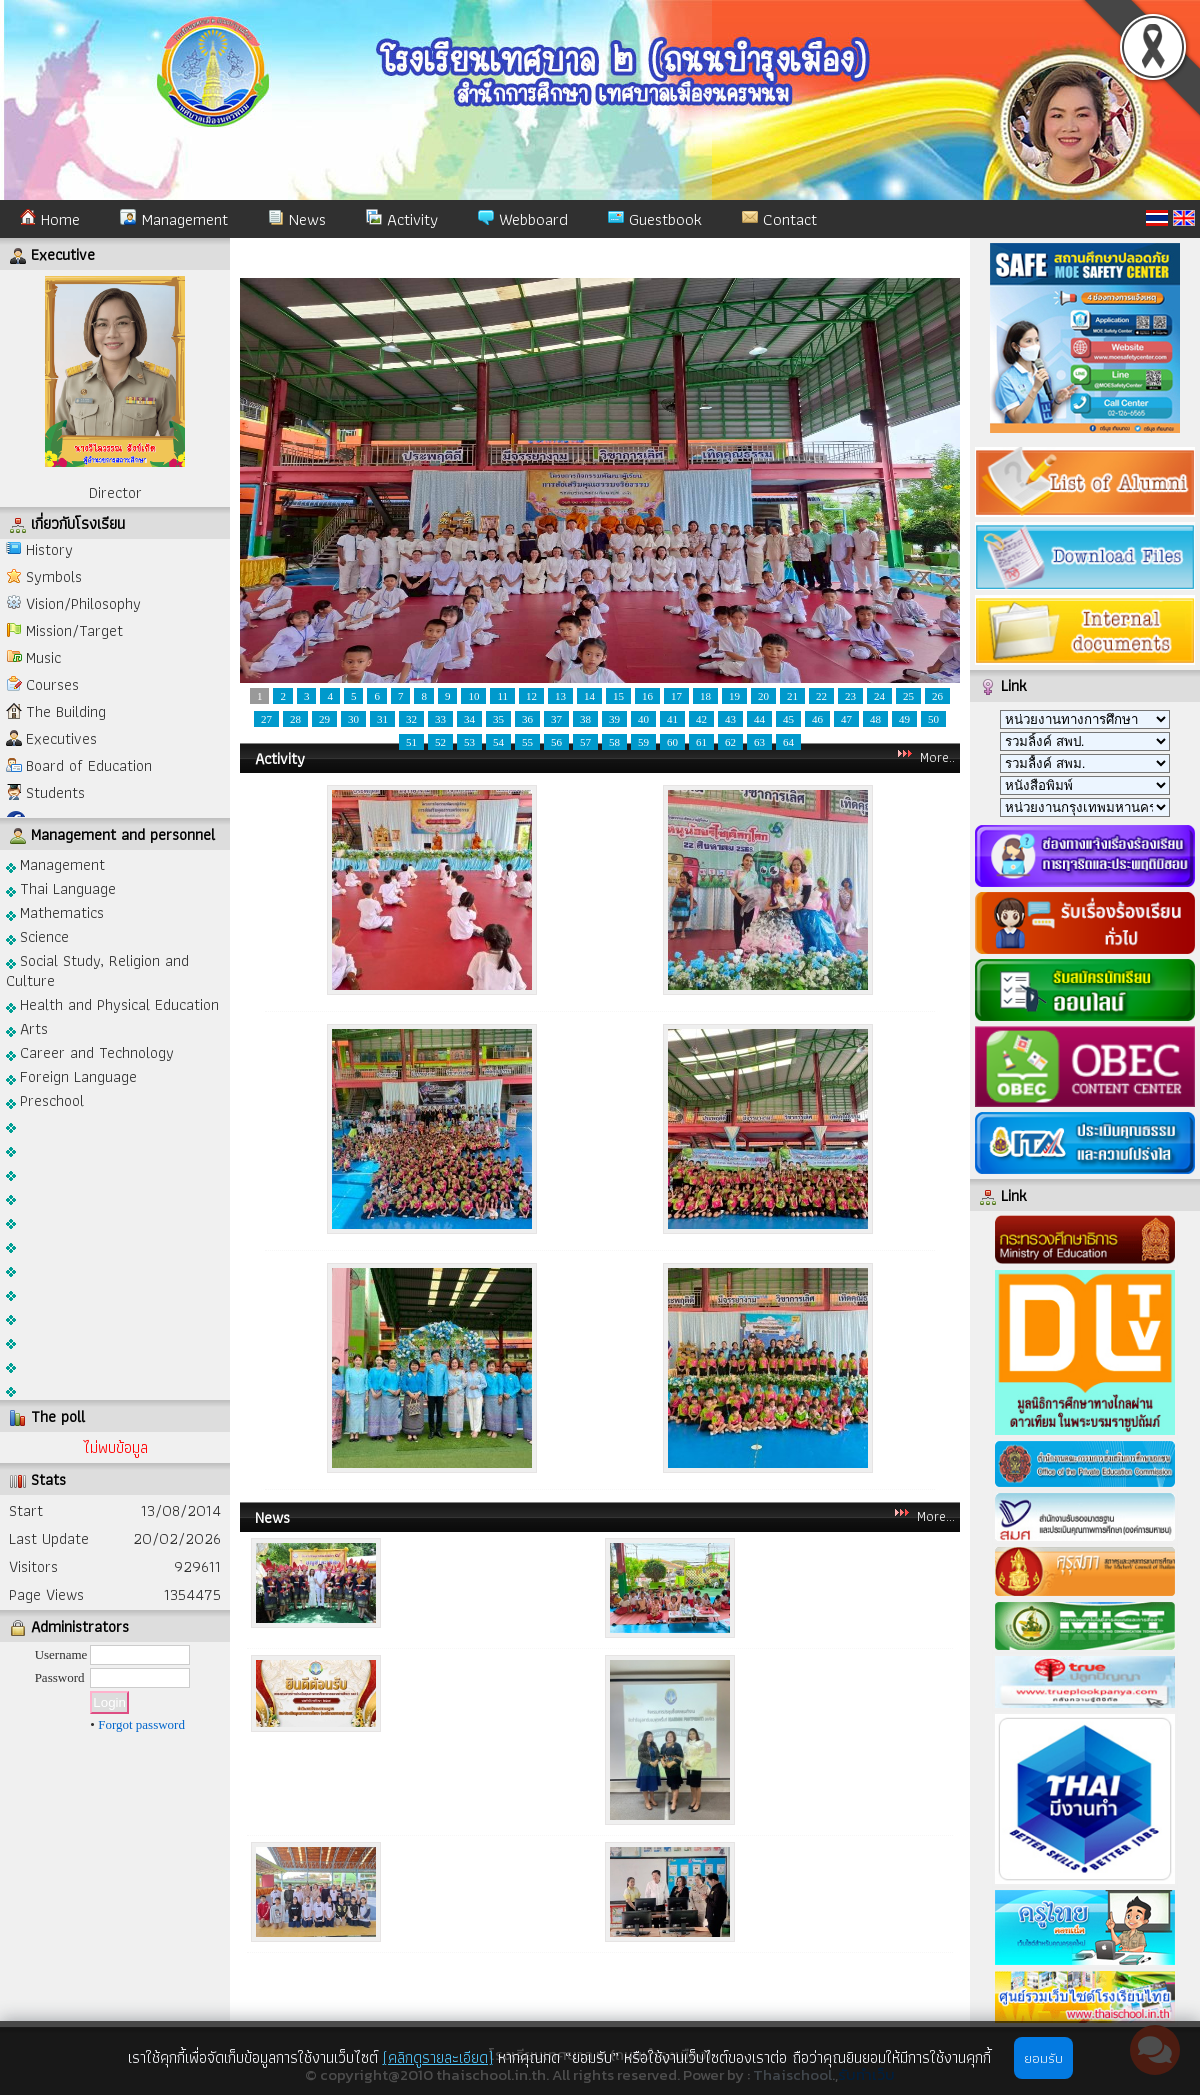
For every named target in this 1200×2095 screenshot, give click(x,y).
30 (353, 719)
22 (821, 696)
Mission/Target (74, 630)
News (297, 219)
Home (50, 219)
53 (469, 742)
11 (502, 696)
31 (382, 719)
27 (266, 719)
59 (643, 742)
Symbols (54, 576)
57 (585, 742)
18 (705, 696)
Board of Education (89, 765)
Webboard (523, 219)
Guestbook (655, 219)
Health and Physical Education (112, 1003)
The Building (66, 711)
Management (174, 219)
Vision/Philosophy (83, 603)
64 (788, 742)
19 (734, 696)
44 (759, 719)
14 (589, 696)
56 (556, 742)
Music (43, 657)
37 (556, 719)
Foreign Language (71, 1075)
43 (730, 719)
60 (672, 742)
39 (614, 719)
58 (614, 742)
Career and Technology (90, 1051)
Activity (402, 219)
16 (647, 696)
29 (324, 719)
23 (850, 696)
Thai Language (61, 887)
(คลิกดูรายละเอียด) (438, 2057)
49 (904, 719)
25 (908, 696)
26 (937, 696)
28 (295, 719)
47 (846, 719)
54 (498, 742)
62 (730, 742)
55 (527, 742)
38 (585, 719)
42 (701, 719)
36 (527, 719)
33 (440, 719)
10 (473, 696)
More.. (937, 757)
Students (55, 792)
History (49, 549)
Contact (779, 219)
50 (933, 719)
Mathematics (55, 911)
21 (792, 696)
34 (469, 719)
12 (531, 696)
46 (817, 719)
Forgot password (141, 1724)
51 (411, 742)
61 (701, 742)
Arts (27, 1027)
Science (37, 935)
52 (440, 742)
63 (759, 742)
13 (560, 696)
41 (672, 719)
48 (875, 719)
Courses (52, 684)
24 (879, 696)
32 (411, 719)
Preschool (45, 1099)
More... (936, 1516)
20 (763, 696)
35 (498, 719)
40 (643, 719)
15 (618, 696)
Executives (61, 738)
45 (788, 719)
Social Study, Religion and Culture (97, 969)
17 (676, 696)
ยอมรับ (1043, 2058)
